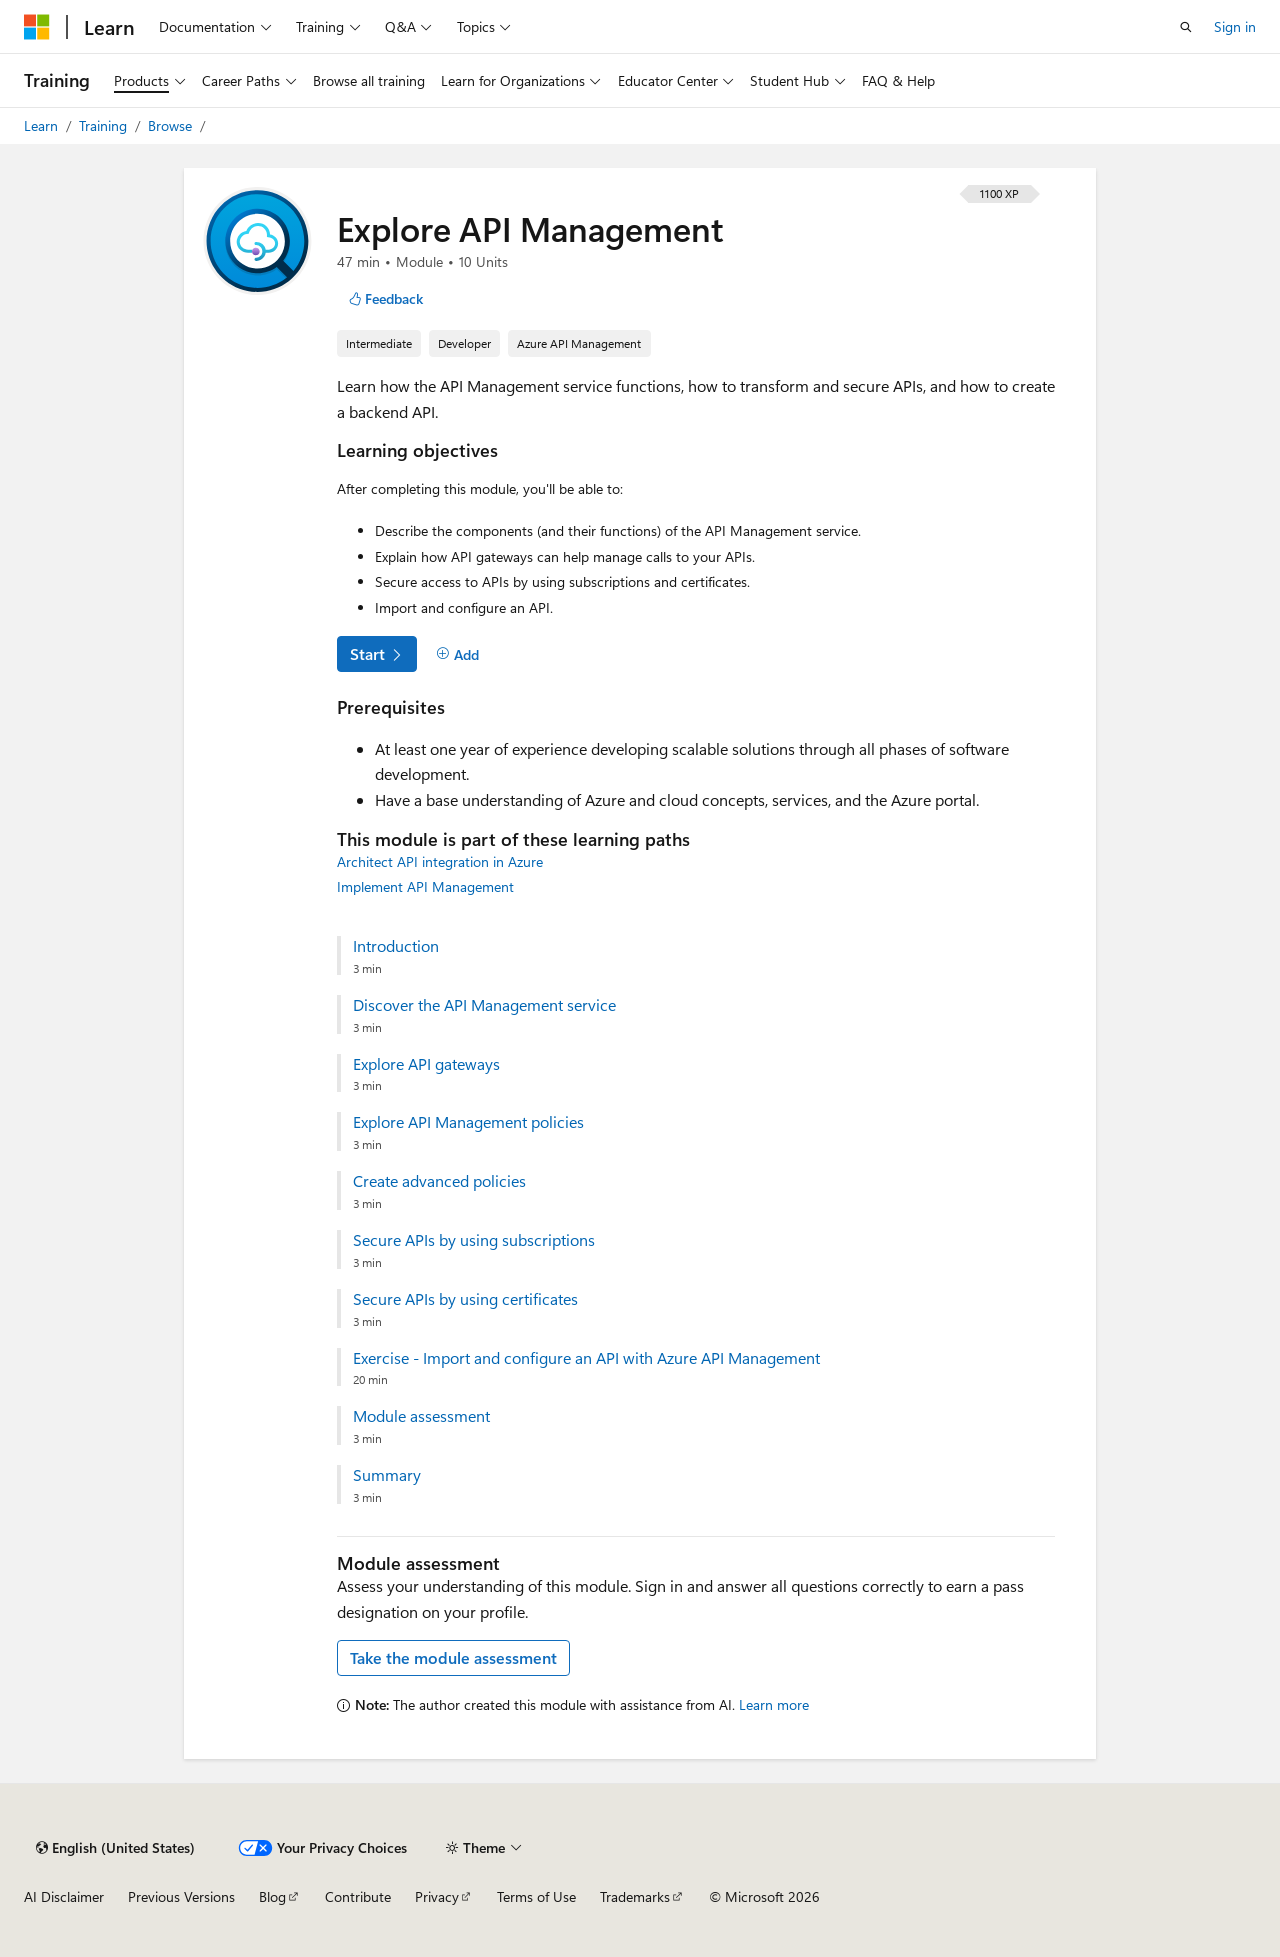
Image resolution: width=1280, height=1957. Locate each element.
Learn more (774, 1704)
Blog (272, 1896)
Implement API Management (425, 886)
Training (105, 125)
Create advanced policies (439, 1181)
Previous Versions (181, 1896)
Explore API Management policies (468, 1122)
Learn (43, 125)
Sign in (1235, 26)
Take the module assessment (453, 1657)
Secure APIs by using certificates (465, 1299)
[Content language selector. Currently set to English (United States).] (115, 1848)
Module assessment (421, 1416)
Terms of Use (536, 1896)
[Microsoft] (37, 27)
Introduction (396, 946)
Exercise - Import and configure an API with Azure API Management (586, 1358)
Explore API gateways (426, 1064)
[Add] (457, 655)
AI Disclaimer (64, 1896)
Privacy (437, 1896)
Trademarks (635, 1896)
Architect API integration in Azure (440, 861)
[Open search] (1186, 27)
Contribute (358, 1896)
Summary (387, 1475)
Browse (172, 125)
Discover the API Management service (484, 1005)
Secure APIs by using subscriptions (474, 1240)
